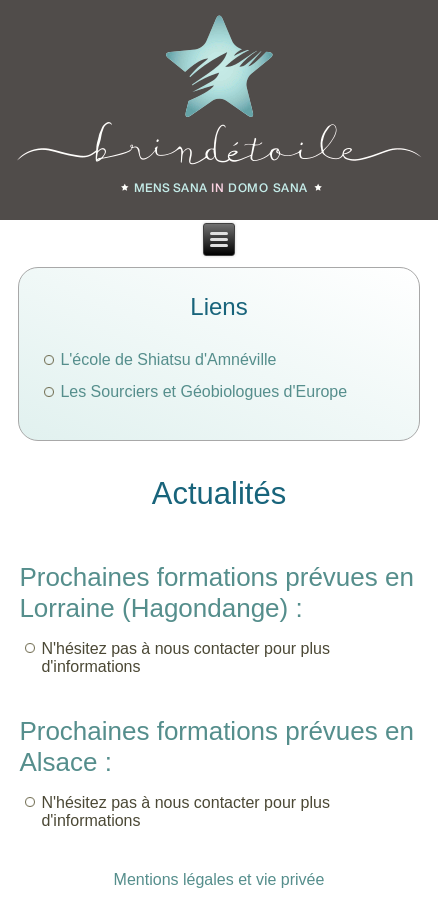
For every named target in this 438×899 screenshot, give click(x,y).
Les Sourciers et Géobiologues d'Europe (203, 391)
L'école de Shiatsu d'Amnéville (168, 359)
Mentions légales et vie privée (219, 879)
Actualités (219, 493)
